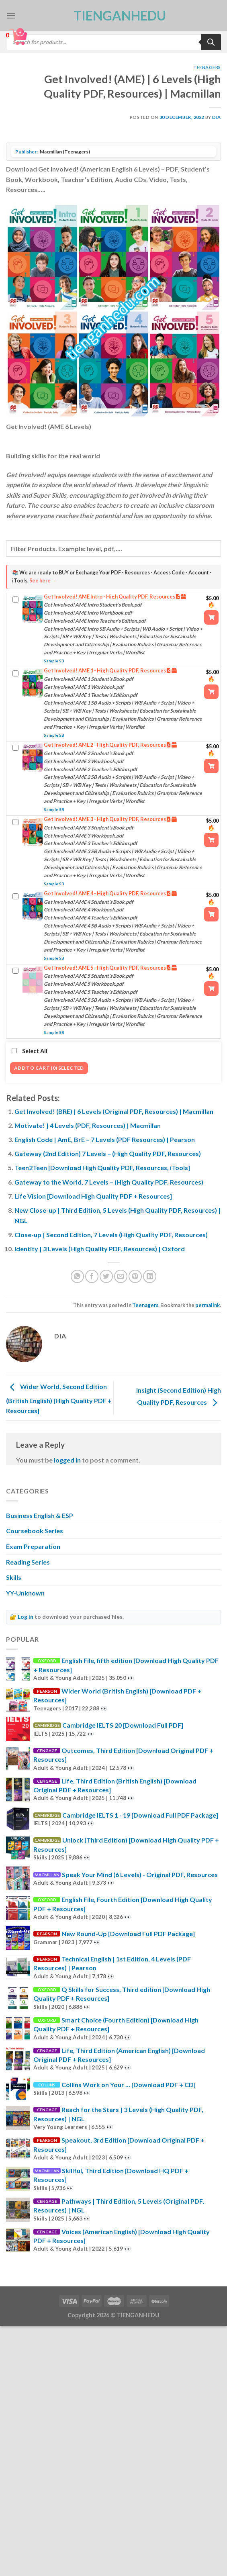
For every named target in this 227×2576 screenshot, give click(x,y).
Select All (29, 1051)
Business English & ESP (39, 1515)
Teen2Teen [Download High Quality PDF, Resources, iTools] (102, 1167)
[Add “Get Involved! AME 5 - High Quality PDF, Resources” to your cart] (211, 988)
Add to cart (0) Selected (49, 1068)
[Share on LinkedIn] (149, 1276)
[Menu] (11, 15)
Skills (13, 1577)
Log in (25, 1617)
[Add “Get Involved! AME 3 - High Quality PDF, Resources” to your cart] (211, 840)
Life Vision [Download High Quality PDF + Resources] (93, 1196)
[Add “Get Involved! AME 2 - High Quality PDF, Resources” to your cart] (211, 766)
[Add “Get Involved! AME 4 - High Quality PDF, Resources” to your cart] (211, 914)
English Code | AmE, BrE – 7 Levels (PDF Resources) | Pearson (104, 1139)
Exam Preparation (33, 1546)
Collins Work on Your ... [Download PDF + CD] (128, 2084)
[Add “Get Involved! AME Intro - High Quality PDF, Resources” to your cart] (211, 617)
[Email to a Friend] (120, 1276)
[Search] (211, 42)
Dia (216, 117)
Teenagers (207, 67)
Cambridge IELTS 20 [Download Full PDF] (122, 1725)
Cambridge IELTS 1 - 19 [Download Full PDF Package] (140, 1815)
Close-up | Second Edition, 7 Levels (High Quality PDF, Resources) (111, 1234)
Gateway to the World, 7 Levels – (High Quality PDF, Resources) (108, 1182)
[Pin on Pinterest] (135, 1276)
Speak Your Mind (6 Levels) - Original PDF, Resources (140, 1874)
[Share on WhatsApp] (77, 1276)
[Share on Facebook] (91, 1276)
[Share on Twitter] (106, 1276)
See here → (43, 581)
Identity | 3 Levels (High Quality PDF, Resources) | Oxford (99, 1248)
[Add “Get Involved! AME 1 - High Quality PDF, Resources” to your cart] (211, 691)
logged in (67, 1460)
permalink (207, 1305)
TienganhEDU (114, 15)
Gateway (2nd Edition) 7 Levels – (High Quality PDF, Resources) (107, 1153)
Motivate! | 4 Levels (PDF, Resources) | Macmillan (87, 1125)
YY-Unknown (25, 1593)
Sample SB (54, 661)
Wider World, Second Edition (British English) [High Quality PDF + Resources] (59, 1398)
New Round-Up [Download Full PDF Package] (128, 1933)
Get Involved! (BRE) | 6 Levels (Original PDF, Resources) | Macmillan (113, 1111)
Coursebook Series (34, 1530)
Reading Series (28, 1562)
